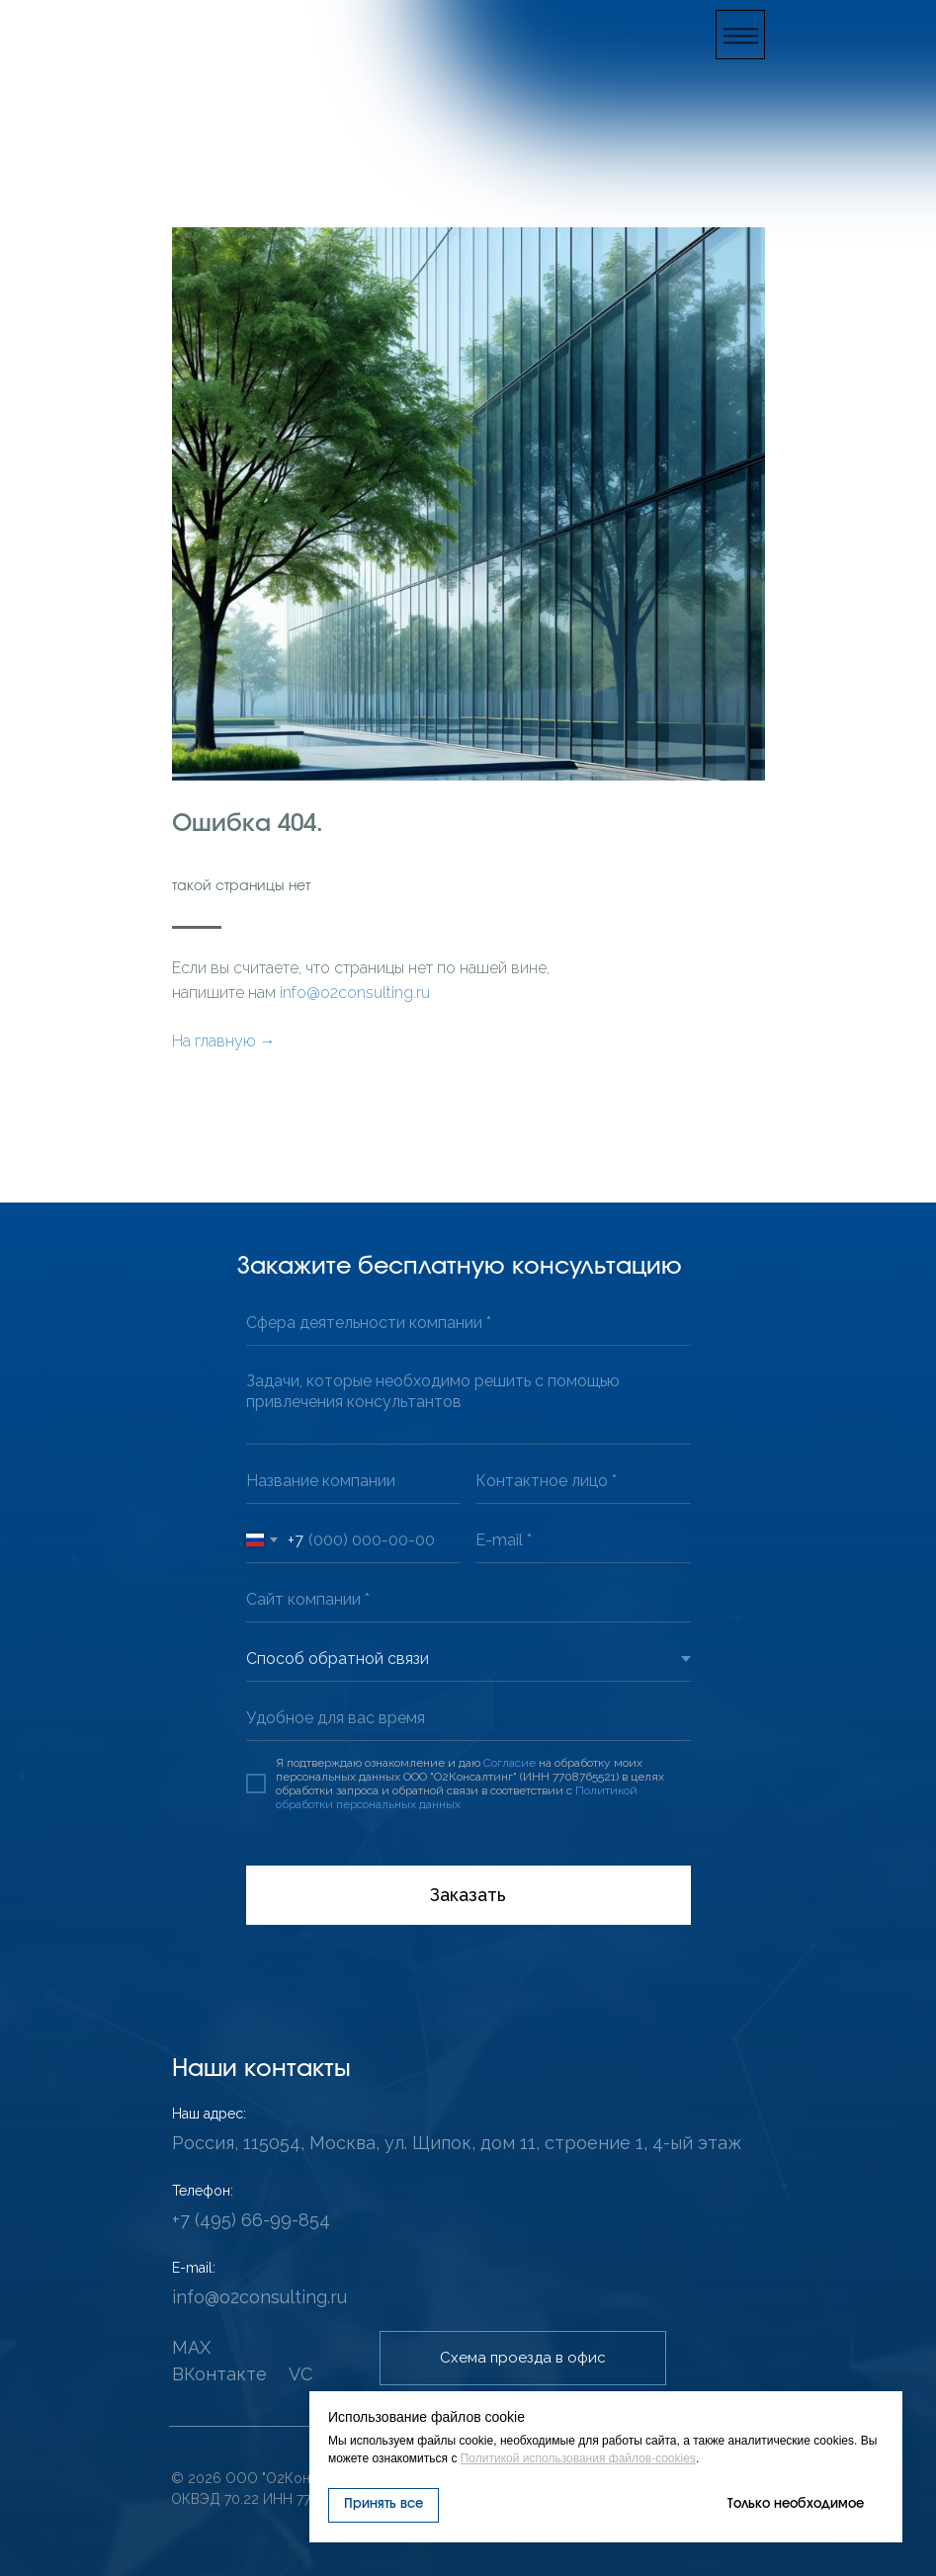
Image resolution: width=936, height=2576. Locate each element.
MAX (191, 2347)
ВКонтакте (219, 2374)
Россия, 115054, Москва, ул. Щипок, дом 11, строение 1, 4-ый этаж (457, 2142)
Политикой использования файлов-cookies (578, 2458)
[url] (468, 1600)
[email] (583, 1541)
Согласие (509, 1763)
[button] (740, 34)
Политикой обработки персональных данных (457, 1797)
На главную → (224, 1041)
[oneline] (468, 1323)
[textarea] (468, 1403)
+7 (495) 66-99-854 (251, 2219)
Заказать (468, 1894)
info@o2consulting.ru (355, 992)
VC (300, 2374)
